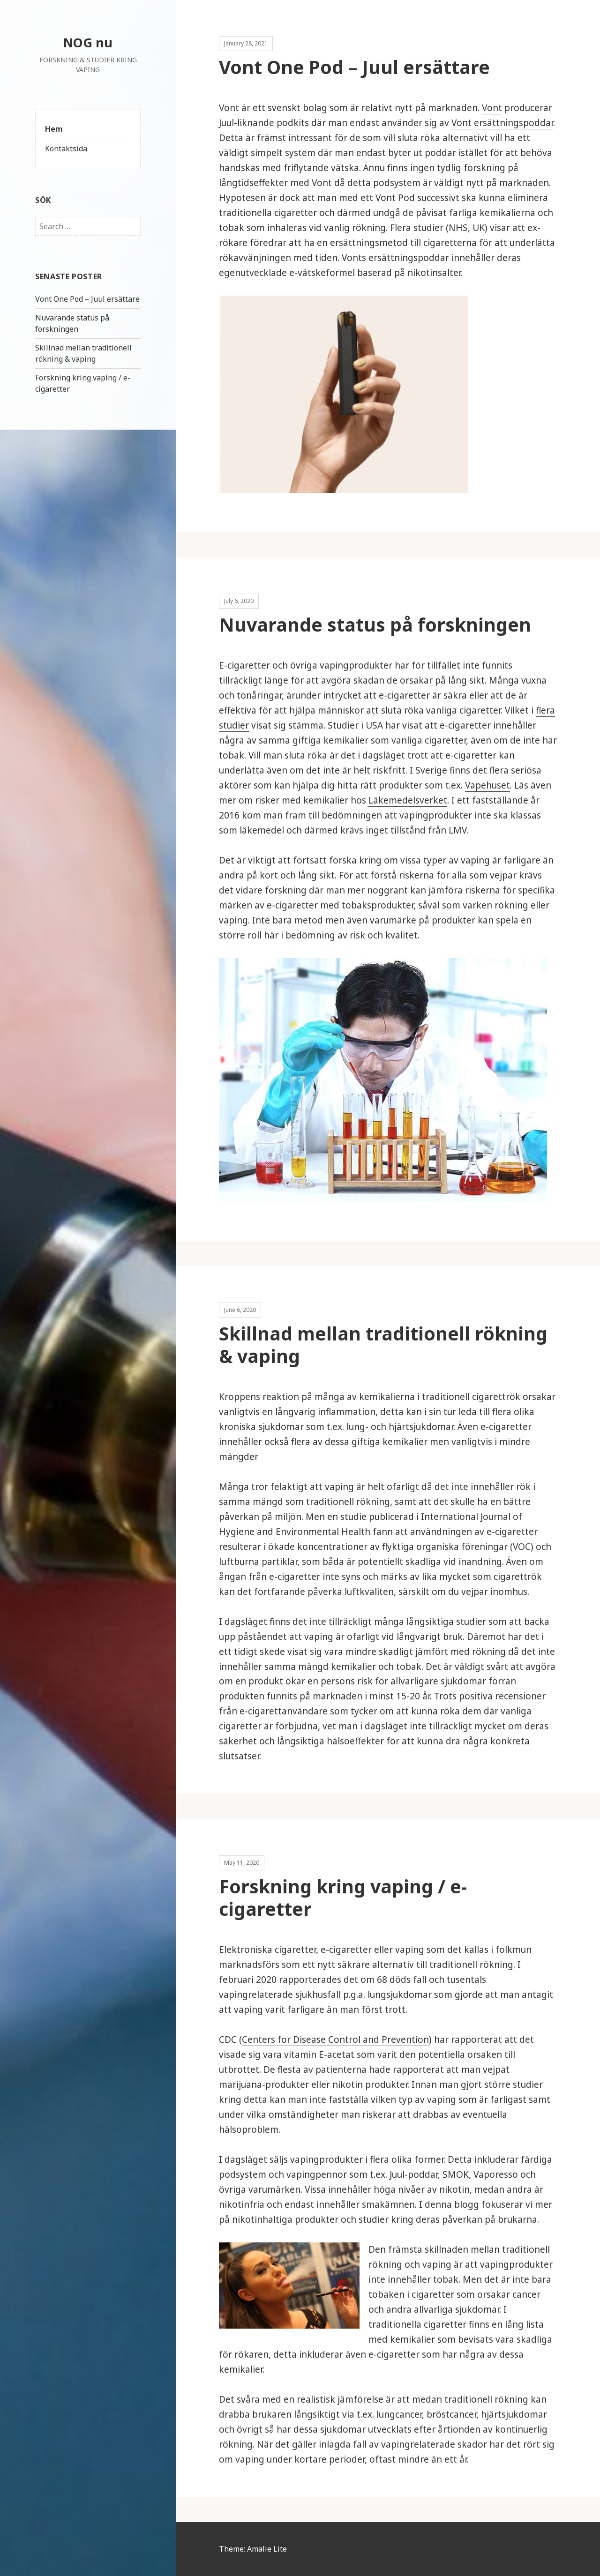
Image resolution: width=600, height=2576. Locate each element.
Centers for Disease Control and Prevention (335, 2039)
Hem (54, 129)
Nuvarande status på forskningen (72, 323)
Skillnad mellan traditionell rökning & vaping (83, 353)
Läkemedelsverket (407, 800)
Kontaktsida (66, 148)
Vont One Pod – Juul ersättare (87, 299)
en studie (347, 1517)
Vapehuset (487, 785)
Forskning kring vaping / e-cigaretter (343, 1897)
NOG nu (87, 42)
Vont (492, 108)
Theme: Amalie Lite (253, 2549)
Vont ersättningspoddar (502, 123)
